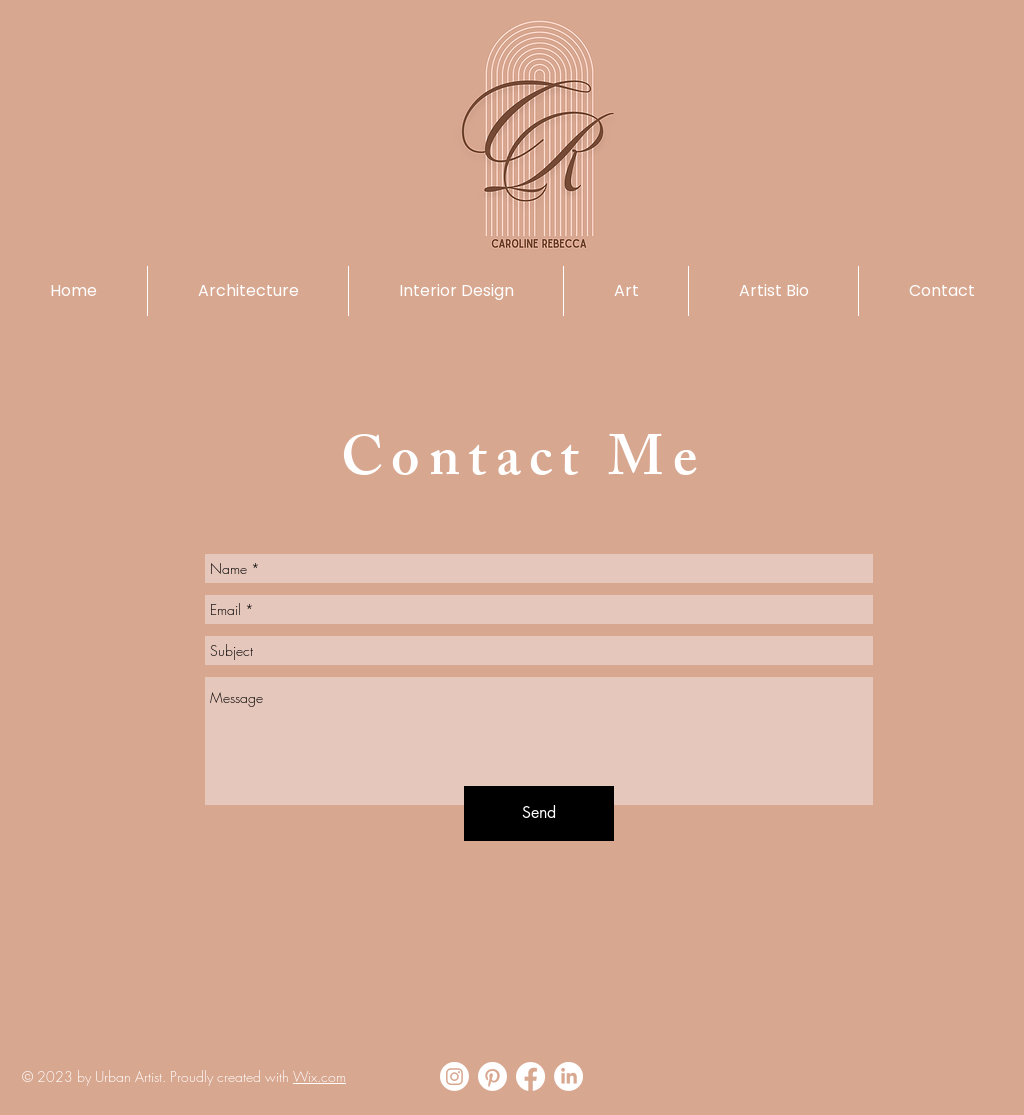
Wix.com (319, 1076)
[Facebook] (530, 1076)
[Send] (539, 813)
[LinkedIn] (568, 1076)
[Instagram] (454, 1076)
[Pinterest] (492, 1076)
